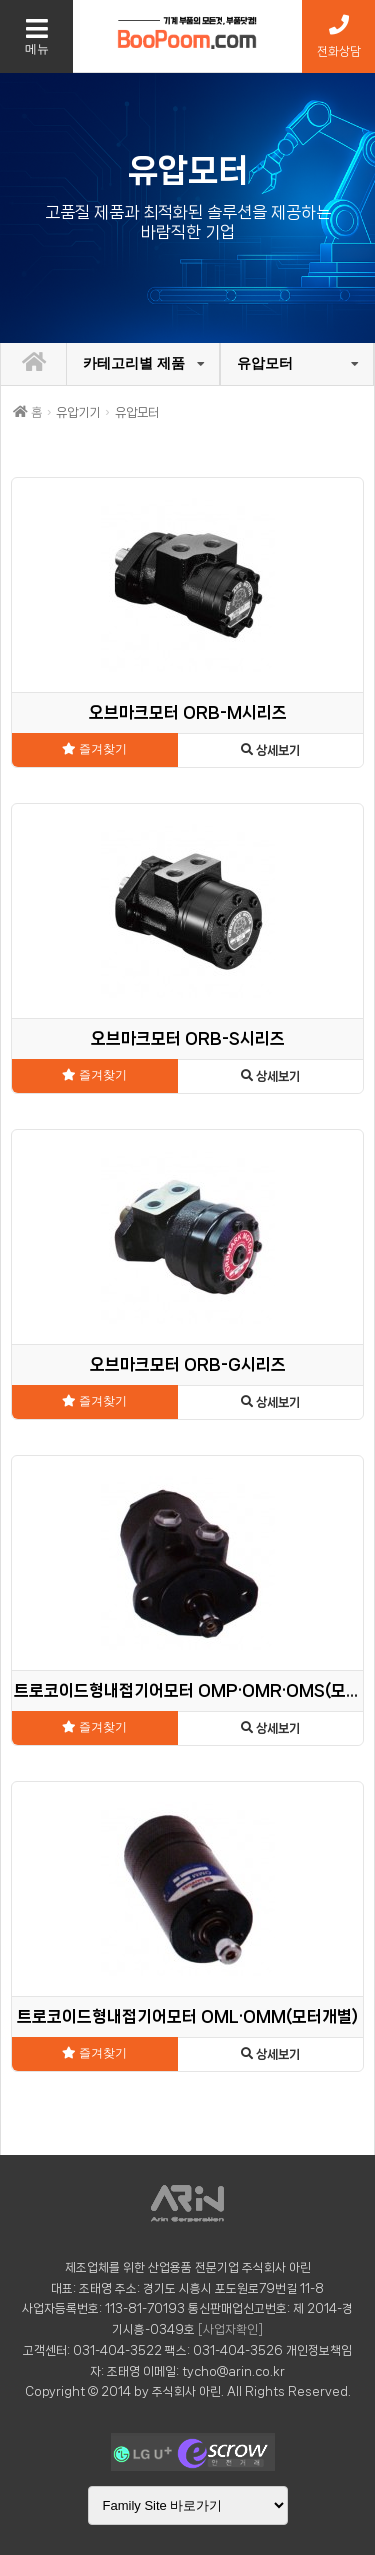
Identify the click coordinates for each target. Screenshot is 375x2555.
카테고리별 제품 (134, 363)
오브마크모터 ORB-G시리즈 (188, 1364)
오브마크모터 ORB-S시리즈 (188, 1038)
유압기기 (78, 412)
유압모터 (265, 363)
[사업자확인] (230, 2329)
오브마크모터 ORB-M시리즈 (188, 712)
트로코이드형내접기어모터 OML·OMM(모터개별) (187, 2016)
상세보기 (270, 750)
